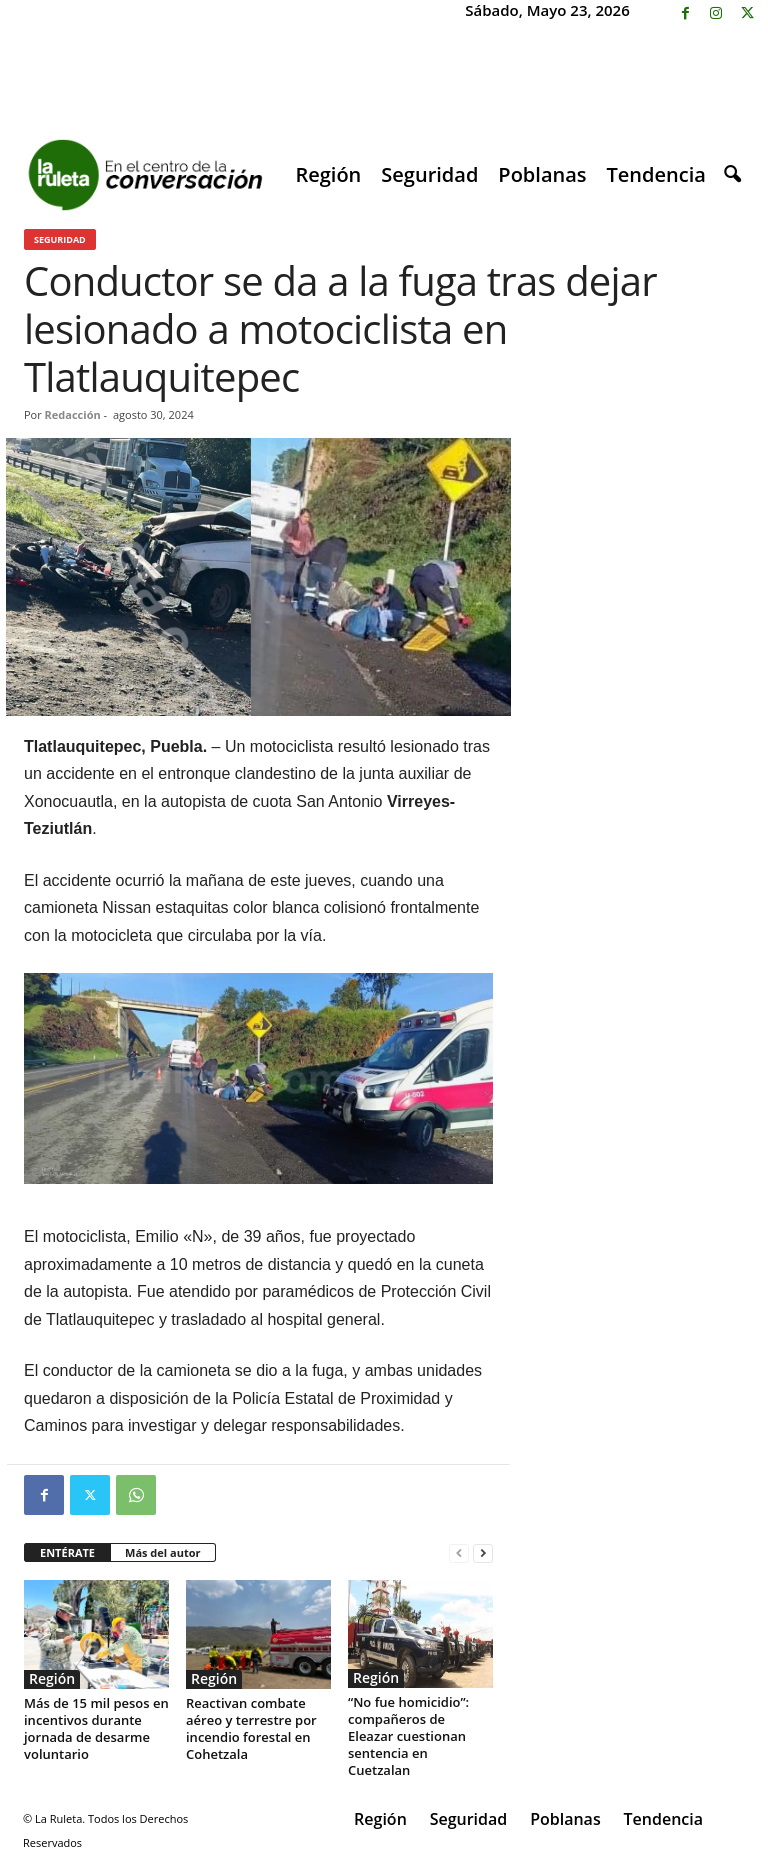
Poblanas (542, 174)
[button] (732, 175)
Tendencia (656, 174)
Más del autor (162, 1552)
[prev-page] (459, 1553)
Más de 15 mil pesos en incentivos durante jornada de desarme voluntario (96, 1728)
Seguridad (429, 174)
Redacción (73, 414)
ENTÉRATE (67, 1552)
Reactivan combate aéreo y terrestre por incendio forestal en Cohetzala (251, 1728)
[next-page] (483, 1553)
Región (328, 174)
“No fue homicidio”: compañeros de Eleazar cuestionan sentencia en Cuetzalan (408, 1736)
